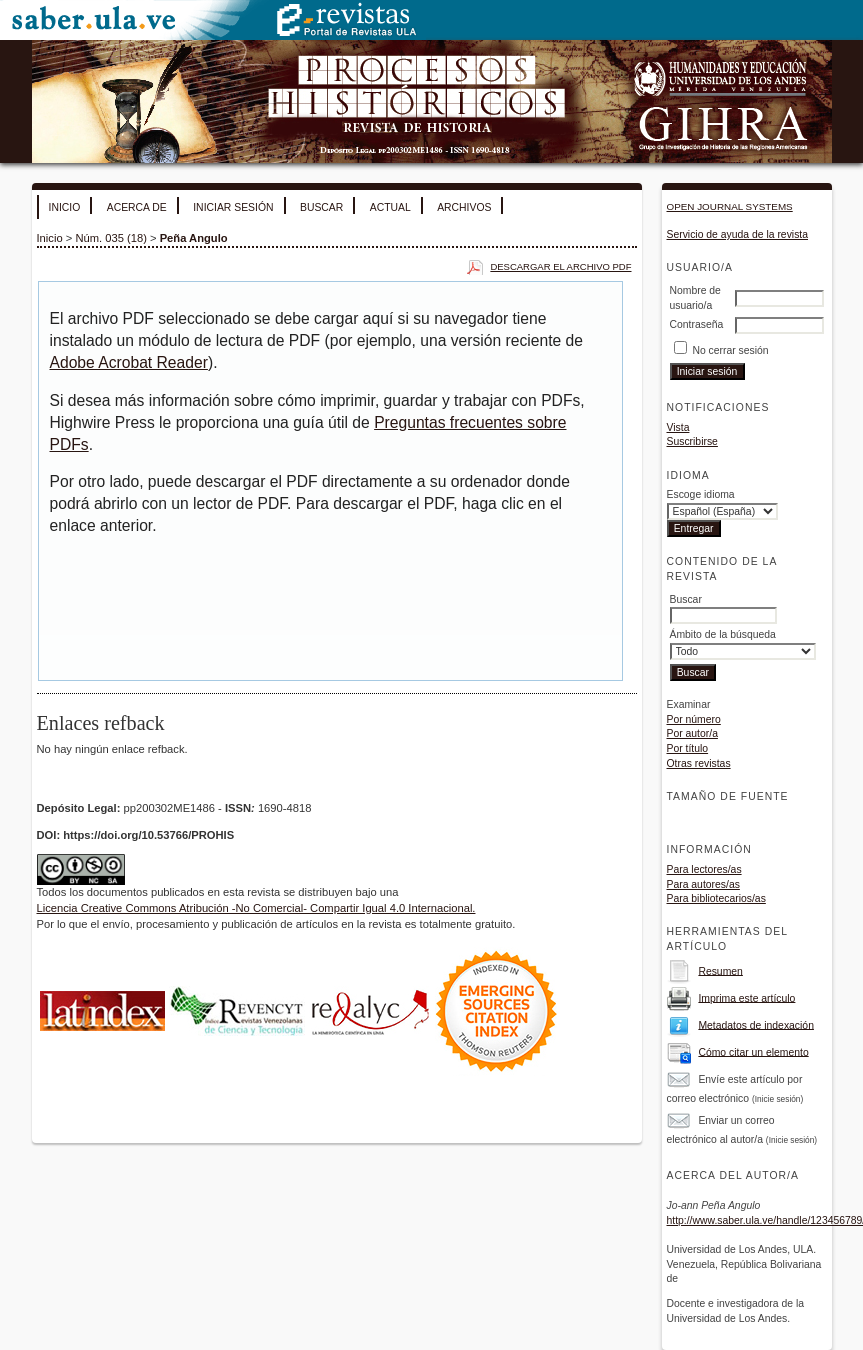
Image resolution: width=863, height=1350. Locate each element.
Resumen (720, 970)
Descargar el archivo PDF (560, 266)
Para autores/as (703, 884)
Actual (390, 207)
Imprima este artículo (746, 997)
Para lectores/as (704, 869)
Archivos (464, 207)
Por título (688, 748)
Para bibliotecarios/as (716, 898)
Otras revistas (699, 763)
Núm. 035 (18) (111, 238)
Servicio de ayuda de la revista (738, 234)
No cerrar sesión (730, 350)
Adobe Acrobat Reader (129, 362)
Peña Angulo (194, 238)
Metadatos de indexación (756, 1024)
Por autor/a (692, 733)
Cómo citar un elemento (753, 1051)
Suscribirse (692, 441)
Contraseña (697, 324)
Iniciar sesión (233, 207)
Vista (678, 427)
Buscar (321, 207)
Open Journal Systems (730, 206)
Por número (694, 719)
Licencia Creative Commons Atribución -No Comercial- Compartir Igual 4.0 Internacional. (256, 908)
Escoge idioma (701, 494)
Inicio (65, 207)
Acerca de (137, 207)
